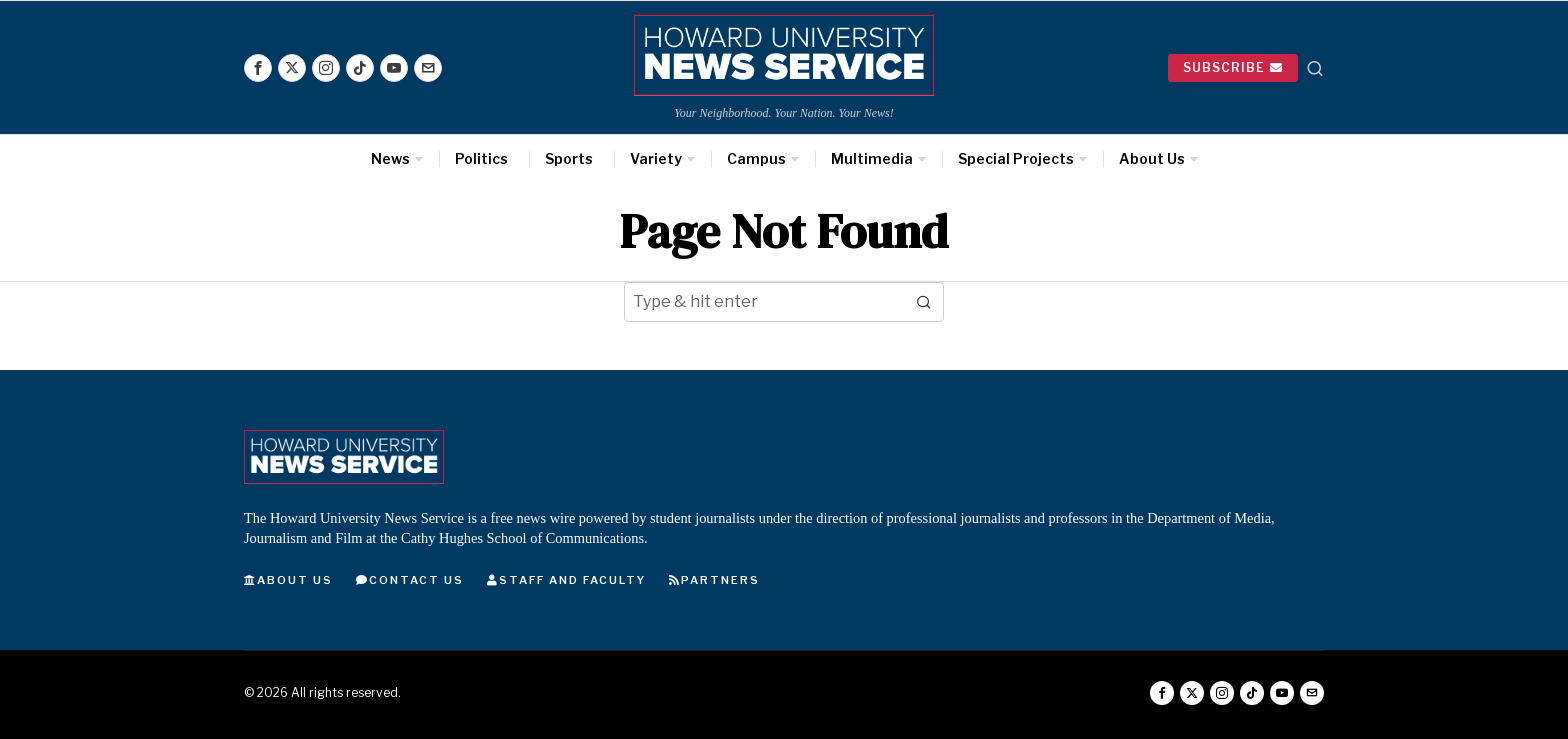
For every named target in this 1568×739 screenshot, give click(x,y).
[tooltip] (258, 68)
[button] (924, 302)
